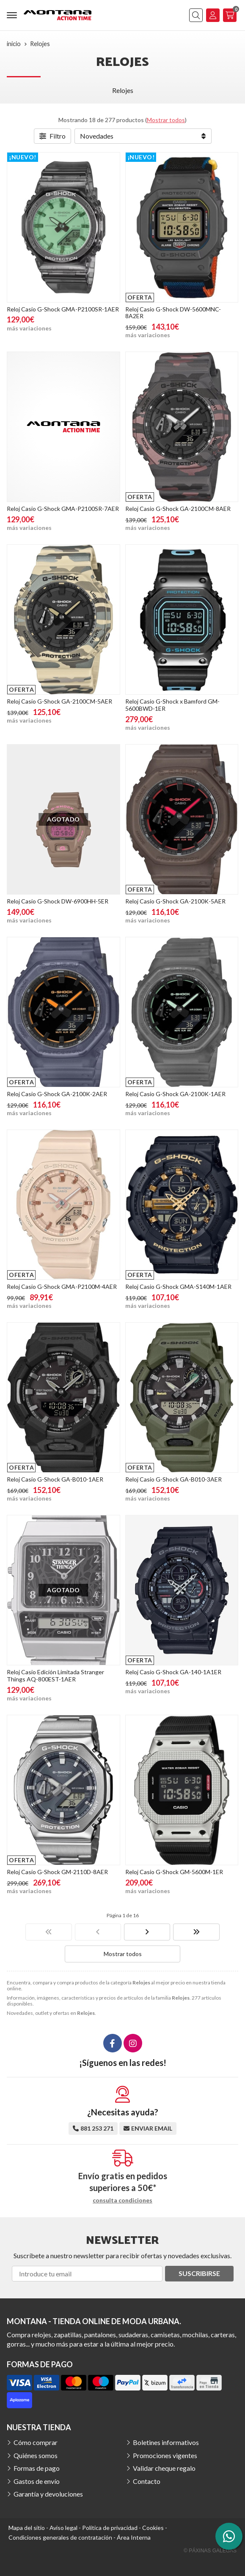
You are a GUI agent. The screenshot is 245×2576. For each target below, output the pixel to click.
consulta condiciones (122, 2200)
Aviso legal (63, 2527)
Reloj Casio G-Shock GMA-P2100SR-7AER (63, 508)
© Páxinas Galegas (210, 2551)
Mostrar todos (166, 119)
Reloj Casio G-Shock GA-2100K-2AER (57, 1093)
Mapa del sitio (26, 2527)
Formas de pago (37, 2468)
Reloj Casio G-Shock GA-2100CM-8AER (178, 508)
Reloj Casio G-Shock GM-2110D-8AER (57, 1871)
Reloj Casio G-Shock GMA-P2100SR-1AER (63, 309)
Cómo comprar (36, 2442)
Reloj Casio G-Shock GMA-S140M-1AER (178, 1286)
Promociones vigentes (165, 2455)
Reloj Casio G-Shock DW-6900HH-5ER (57, 901)
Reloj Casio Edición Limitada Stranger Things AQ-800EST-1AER (55, 1675)
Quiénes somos (36, 2455)
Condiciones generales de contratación (60, 2537)
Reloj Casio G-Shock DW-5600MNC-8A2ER (173, 313)
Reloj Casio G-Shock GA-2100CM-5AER (59, 701)
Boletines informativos (166, 2442)
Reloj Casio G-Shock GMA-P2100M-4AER (62, 1286)
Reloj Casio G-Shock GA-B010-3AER (173, 1479)
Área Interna (134, 2537)
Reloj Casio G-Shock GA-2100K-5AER (175, 901)
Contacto (146, 2481)
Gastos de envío (37, 2481)
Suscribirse (199, 2273)
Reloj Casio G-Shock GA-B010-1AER (55, 1479)
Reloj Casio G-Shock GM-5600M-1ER (174, 1871)
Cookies (153, 2527)
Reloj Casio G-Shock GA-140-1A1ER (173, 1671)
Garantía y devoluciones (48, 2494)
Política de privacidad (110, 2527)
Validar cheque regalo (164, 2468)
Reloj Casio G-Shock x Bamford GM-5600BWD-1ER (172, 705)
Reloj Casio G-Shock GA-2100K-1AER (175, 1093)
